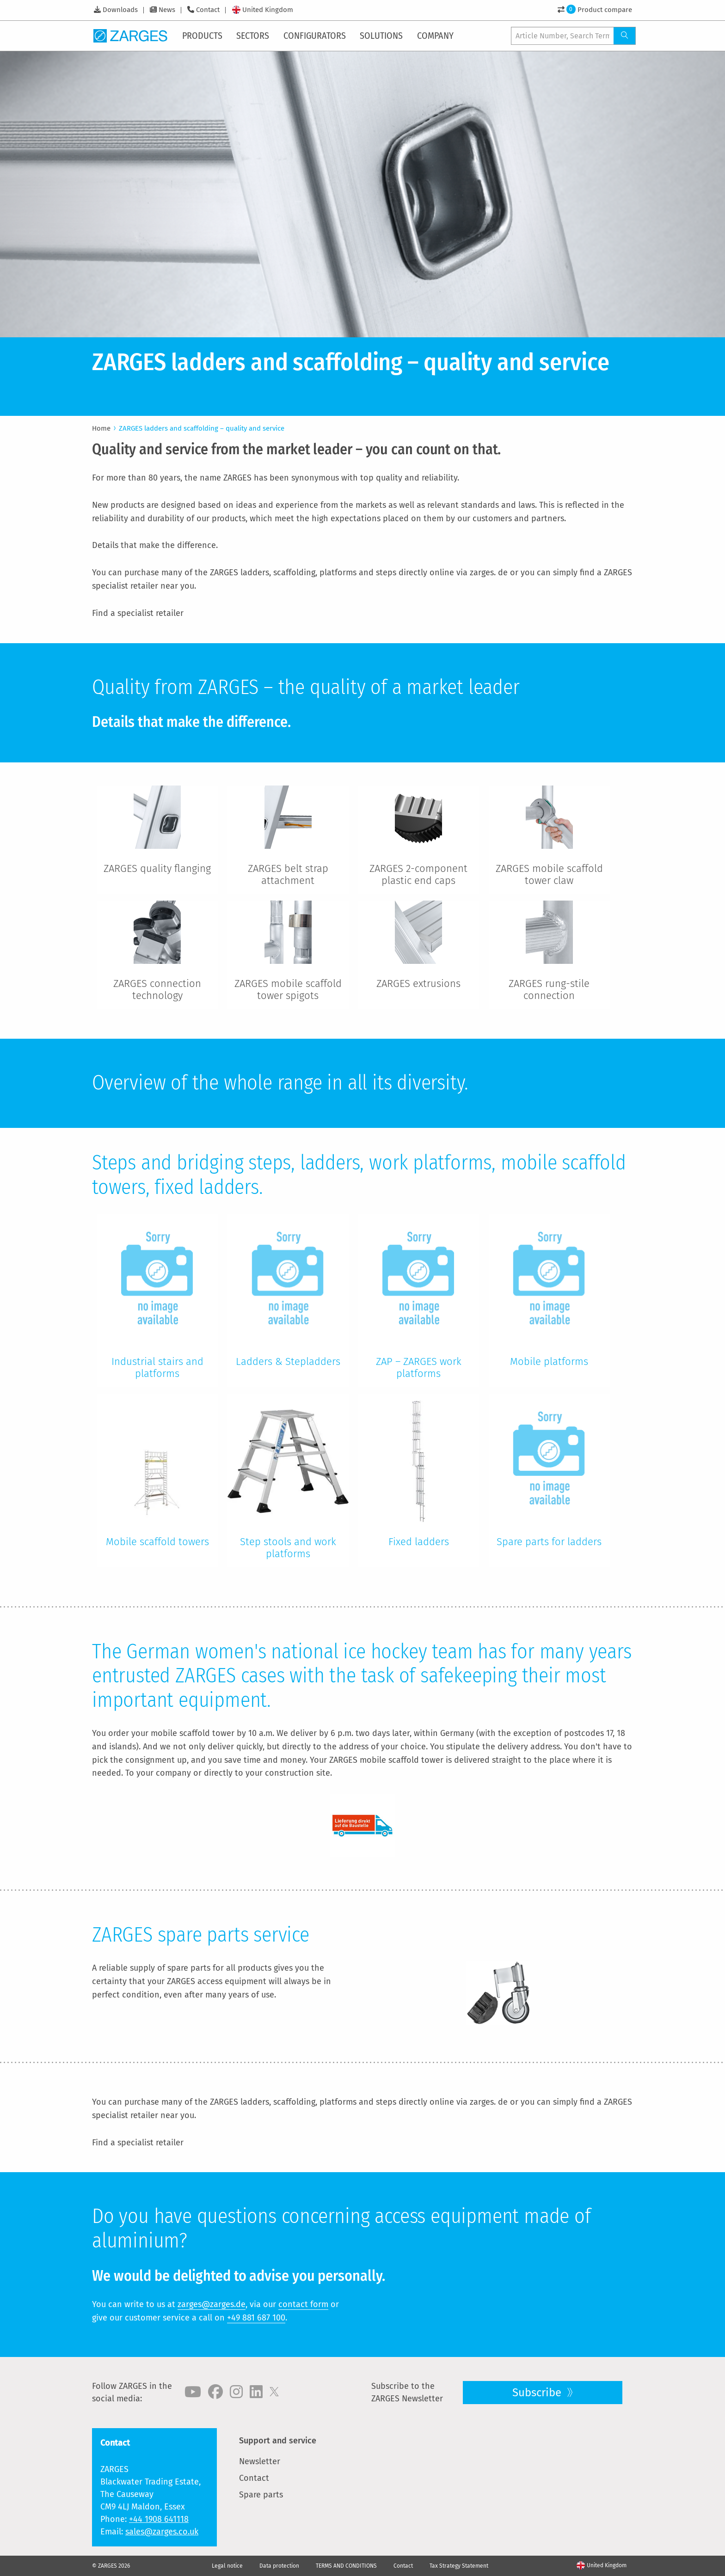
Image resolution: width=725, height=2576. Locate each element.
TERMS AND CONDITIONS (346, 2566)
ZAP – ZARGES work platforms (418, 1367)
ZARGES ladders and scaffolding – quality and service (201, 428)
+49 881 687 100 (256, 2318)
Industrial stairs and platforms (157, 1367)
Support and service (277, 2441)
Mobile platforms (549, 1361)
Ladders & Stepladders (288, 1361)
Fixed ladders (418, 1541)
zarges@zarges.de (212, 2304)
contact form (303, 2304)
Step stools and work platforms (288, 1547)
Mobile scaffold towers (157, 1541)
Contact (208, 10)
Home (101, 428)
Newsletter (259, 2461)
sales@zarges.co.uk (161, 2532)
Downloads (120, 10)
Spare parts (261, 2495)
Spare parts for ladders (549, 1541)
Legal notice (227, 2566)
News (167, 10)
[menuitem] (203, 36)
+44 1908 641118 (159, 2519)
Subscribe (538, 2392)
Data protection (279, 2566)
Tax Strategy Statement (459, 2566)
